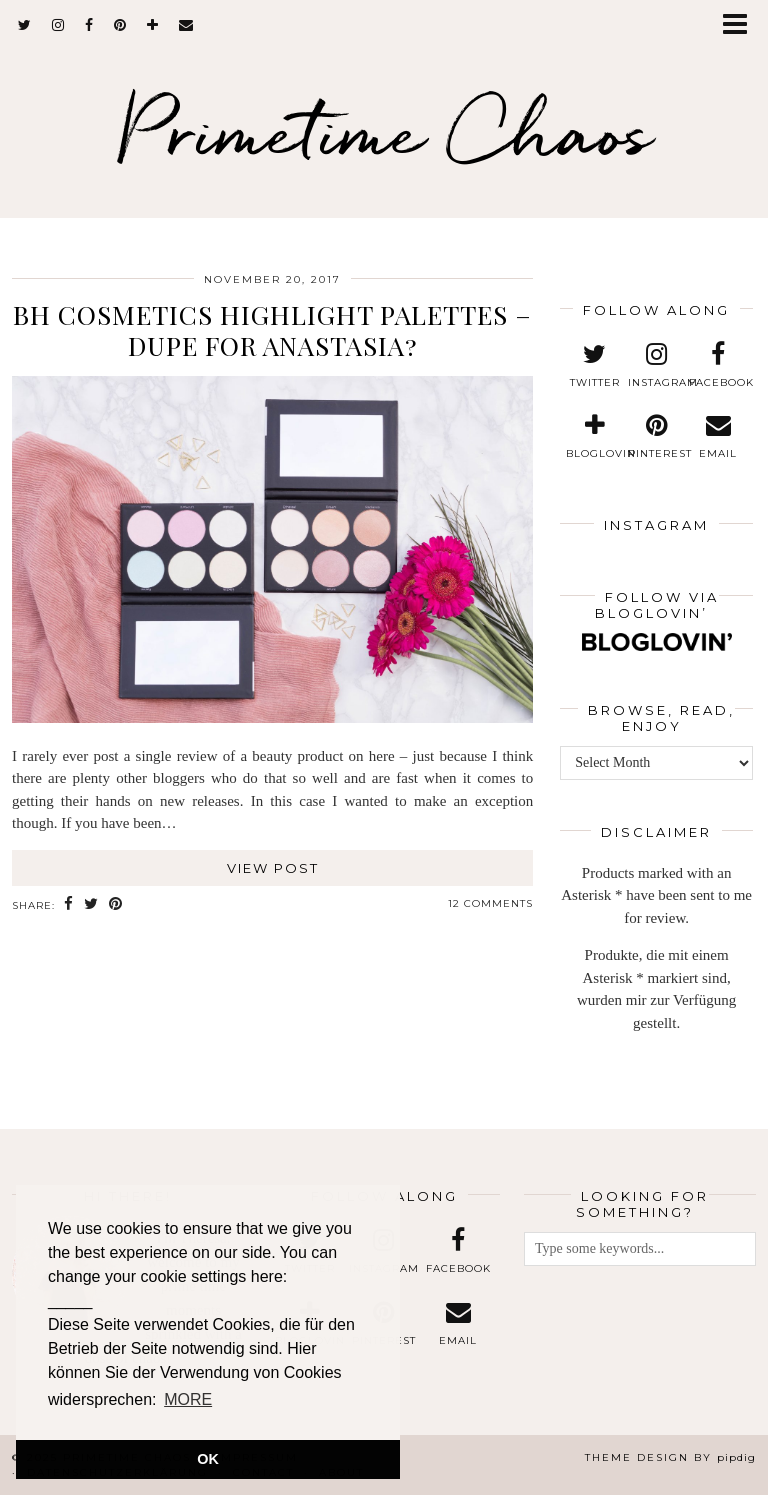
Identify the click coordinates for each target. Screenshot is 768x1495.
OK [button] (208, 1459)
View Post (273, 868)
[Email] (186, 25)
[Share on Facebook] (69, 904)
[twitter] (25, 25)
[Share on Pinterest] (116, 904)
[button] (741, 25)
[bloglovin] (153, 25)
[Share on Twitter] (91, 904)
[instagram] (58, 25)
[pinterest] (120, 25)
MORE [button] (188, 1399)
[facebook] (89, 25)
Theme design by (670, 1457)
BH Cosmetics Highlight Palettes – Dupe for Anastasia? (272, 330)
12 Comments (490, 903)
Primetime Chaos (384, 131)
